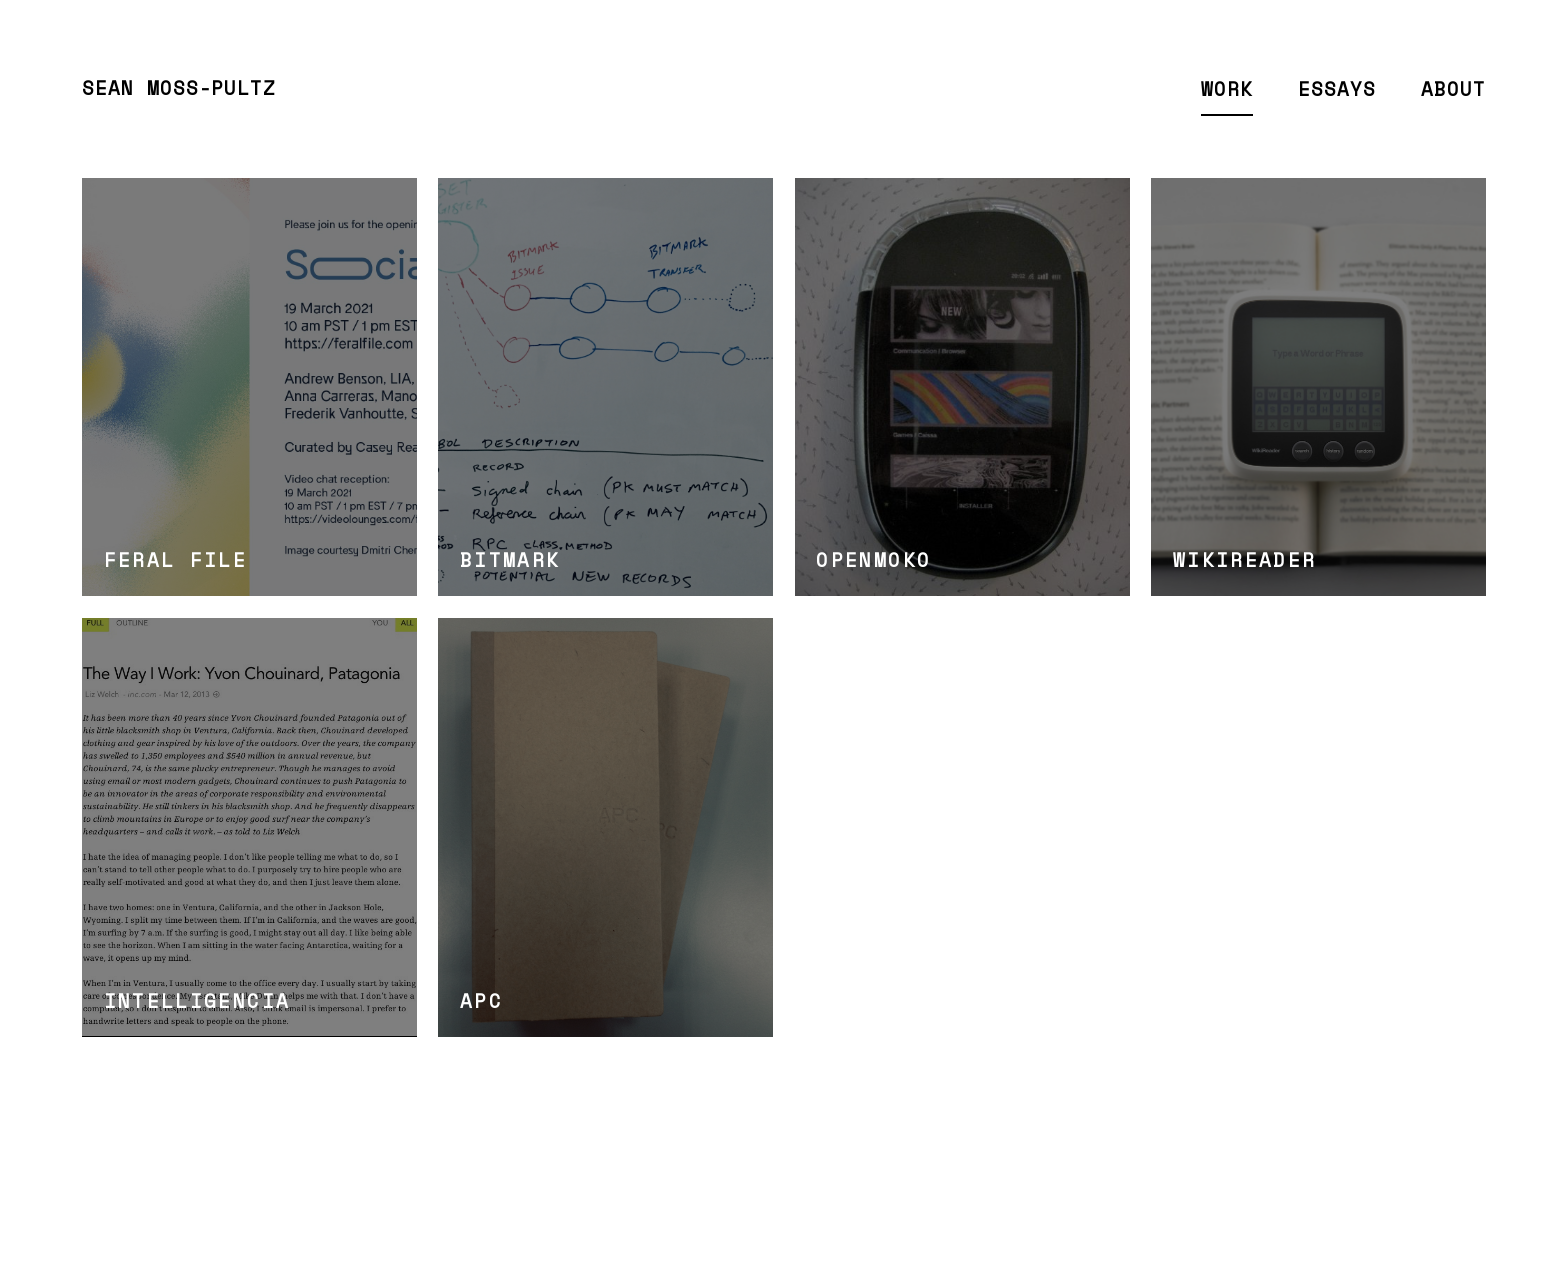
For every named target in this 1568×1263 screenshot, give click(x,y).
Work (1227, 89)
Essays (1337, 89)
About (1453, 89)
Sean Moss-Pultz (179, 88)
